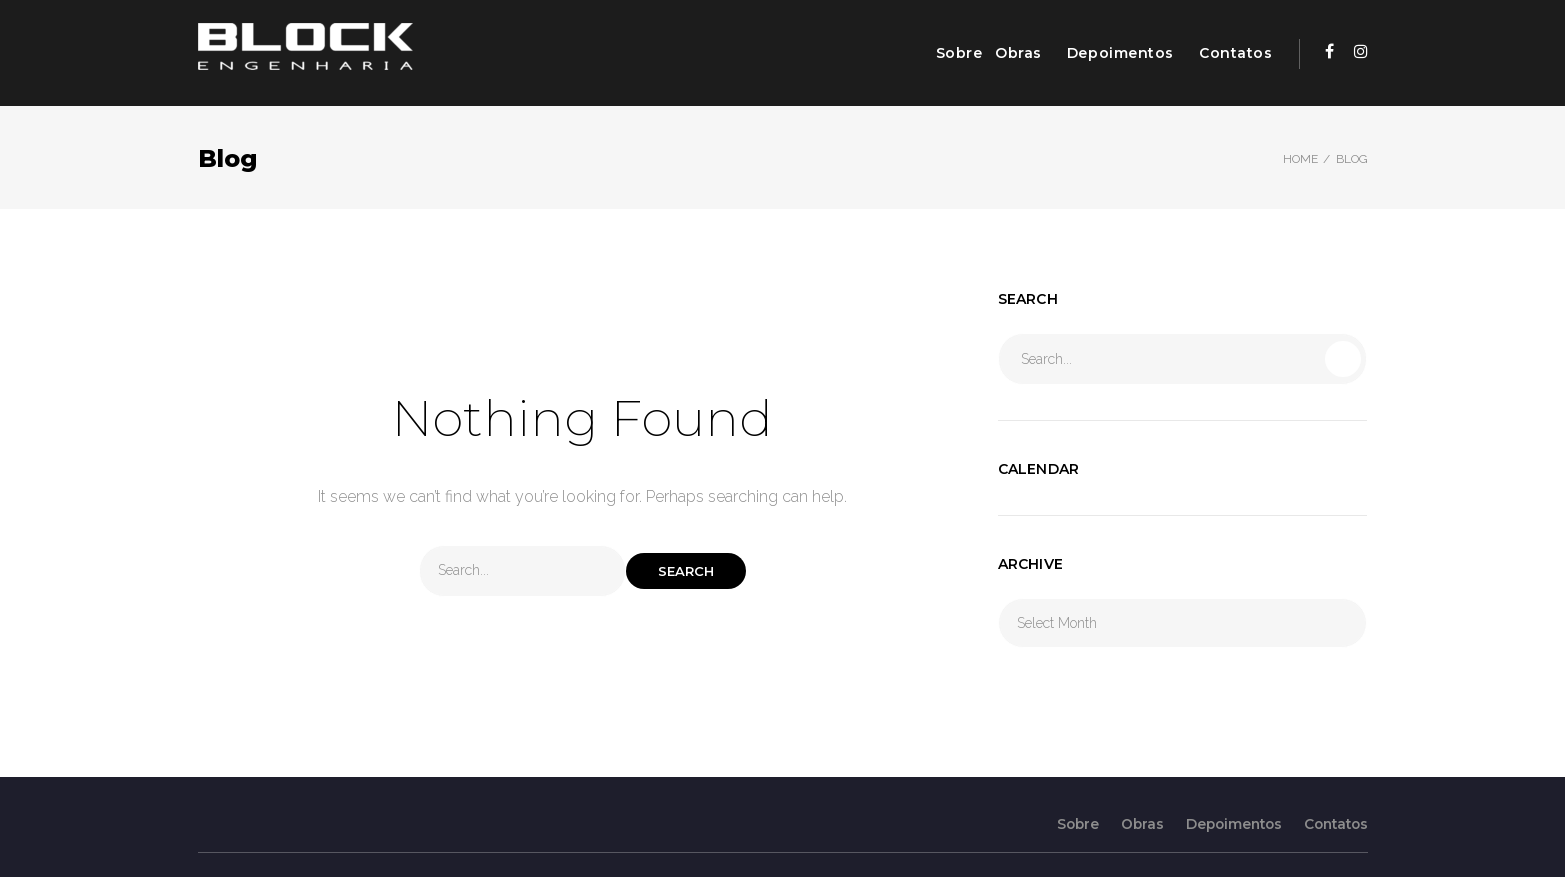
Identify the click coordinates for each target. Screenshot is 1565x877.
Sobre (959, 53)
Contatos (1235, 53)
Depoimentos (1120, 53)
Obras (1018, 53)
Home (1300, 159)
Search (686, 571)
